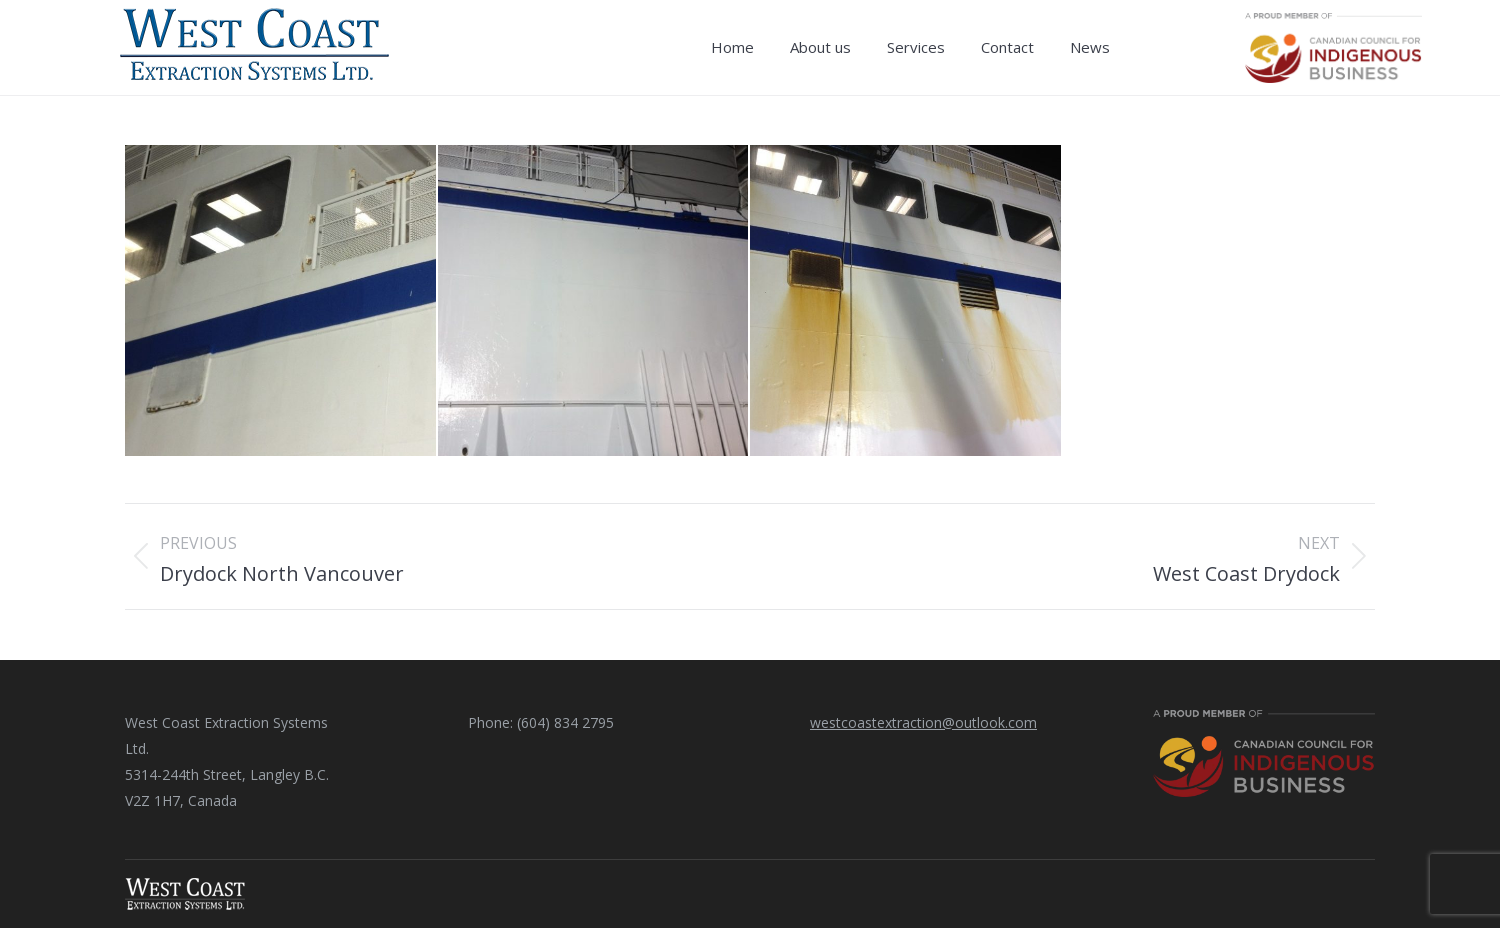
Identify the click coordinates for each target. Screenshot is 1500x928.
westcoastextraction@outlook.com (923, 722)
